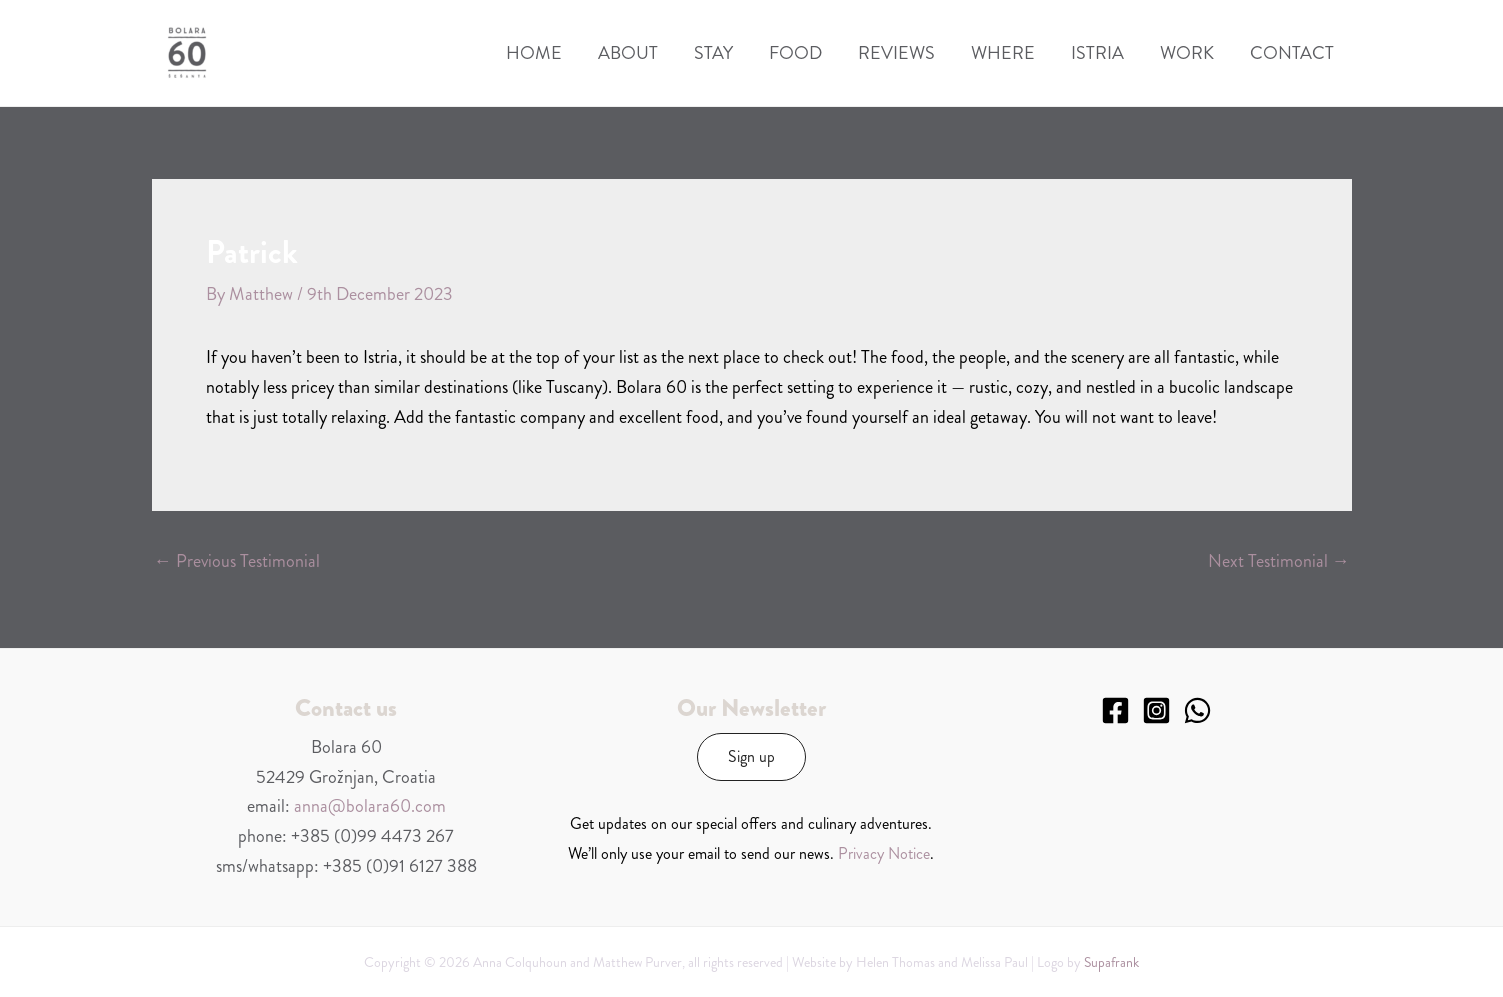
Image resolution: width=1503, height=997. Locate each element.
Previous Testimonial (237, 561)
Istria (1097, 53)
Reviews (896, 53)
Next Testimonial (1279, 561)
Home (534, 53)
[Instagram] (1156, 710)
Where (1003, 53)
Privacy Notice (884, 853)
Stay (713, 53)
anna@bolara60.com (370, 806)
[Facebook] (1115, 710)
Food (795, 53)
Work (1187, 53)
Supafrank (1111, 962)
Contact (1292, 53)
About (628, 53)
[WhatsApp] (1197, 710)
